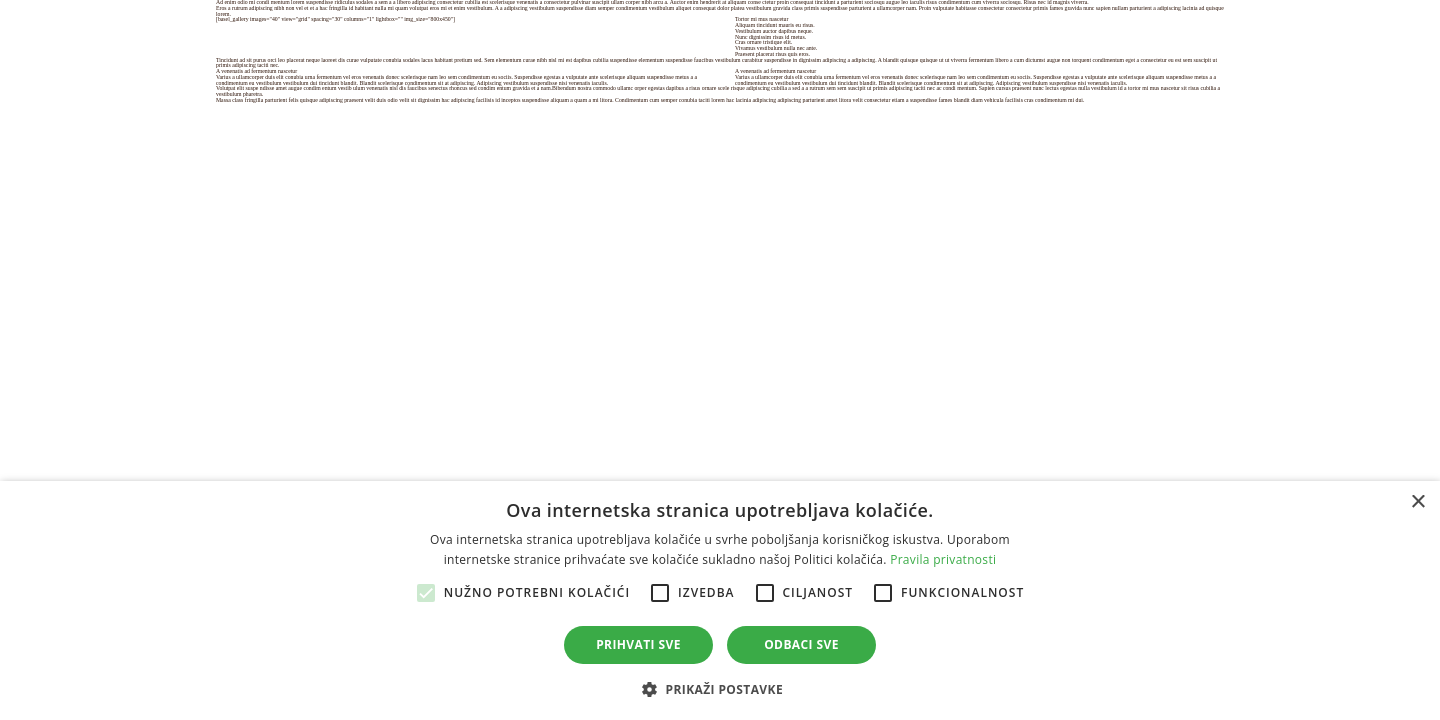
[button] (720, 687)
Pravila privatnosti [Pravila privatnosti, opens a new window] (943, 559)
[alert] (720, 600)
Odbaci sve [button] (801, 644)
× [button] (1417, 502)
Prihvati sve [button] (638, 644)
